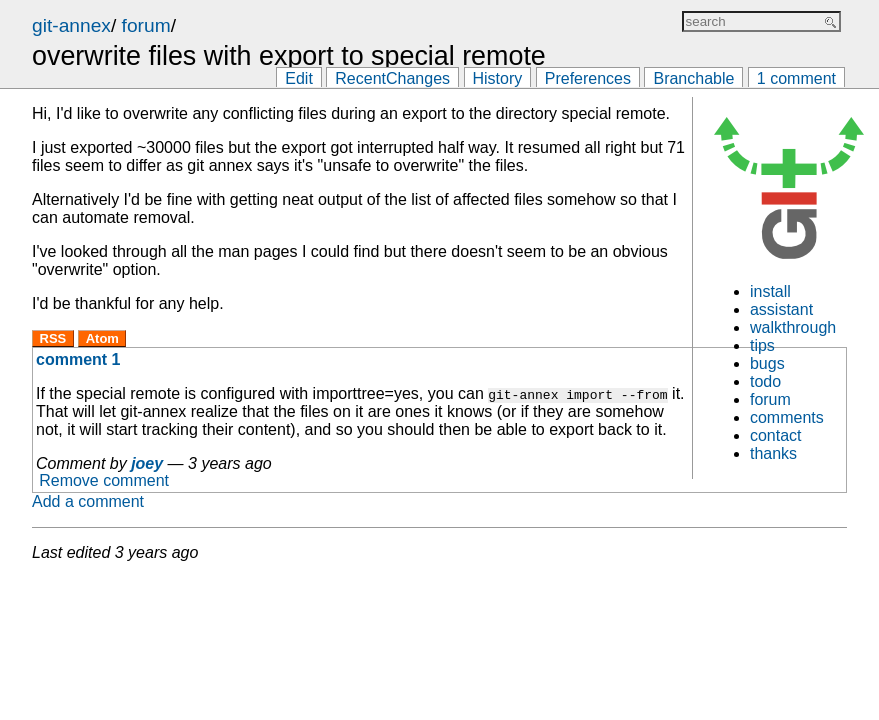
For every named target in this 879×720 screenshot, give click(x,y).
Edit (299, 78)
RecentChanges (392, 78)
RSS (53, 338)
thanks (773, 453)
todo (765, 381)
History (498, 78)
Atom (102, 338)
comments (787, 417)
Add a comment (88, 501)
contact (776, 435)
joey (147, 463)
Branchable (693, 78)
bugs (767, 363)
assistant (781, 309)
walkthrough (793, 327)
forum (146, 25)
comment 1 (78, 359)
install (770, 291)
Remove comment (104, 481)
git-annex (71, 25)
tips (762, 345)
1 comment (796, 78)
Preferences (588, 78)
